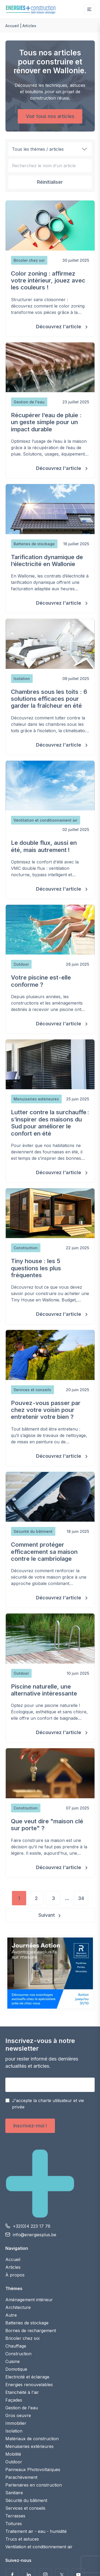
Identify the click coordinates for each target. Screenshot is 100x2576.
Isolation (13, 2431)
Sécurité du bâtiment (26, 2500)
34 (81, 1898)
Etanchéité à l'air (22, 2392)
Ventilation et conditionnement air (39, 2546)
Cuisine (12, 2361)
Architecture (18, 2307)
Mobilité (13, 2454)
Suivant (46, 1915)
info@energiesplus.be (34, 2234)
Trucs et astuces (22, 2539)
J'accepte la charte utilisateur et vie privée (48, 2104)
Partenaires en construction (33, 2485)
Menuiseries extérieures (29, 2446)
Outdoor (13, 2461)
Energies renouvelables (29, 2384)
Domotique (16, 2369)
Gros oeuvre (18, 2415)
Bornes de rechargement (30, 2330)
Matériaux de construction (32, 2438)
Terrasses (15, 2515)
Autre (11, 2315)
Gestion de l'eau (21, 2407)
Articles (13, 2267)
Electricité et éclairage (27, 2377)
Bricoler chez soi (22, 2338)
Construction (18, 2353)
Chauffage (15, 2346)
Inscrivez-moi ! (30, 2125)
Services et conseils (25, 2508)
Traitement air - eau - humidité (36, 2531)
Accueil (12, 25)
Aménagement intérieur (29, 2299)
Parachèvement (21, 2477)
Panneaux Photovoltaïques (32, 2469)
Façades (13, 2400)
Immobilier (15, 2423)
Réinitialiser (50, 182)
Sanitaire (14, 2492)
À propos (15, 2275)
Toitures (13, 2523)
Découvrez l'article (59, 326)
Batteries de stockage (27, 2322)
